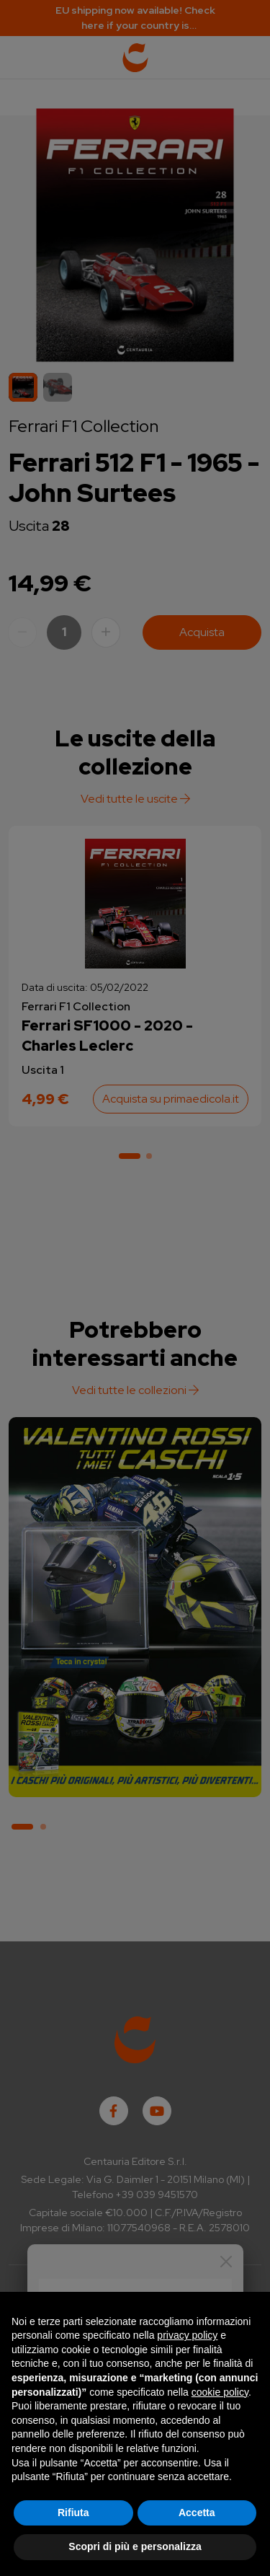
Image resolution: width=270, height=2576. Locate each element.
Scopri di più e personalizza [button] (134, 2546)
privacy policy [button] (187, 2335)
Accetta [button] (197, 2512)
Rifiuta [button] (73, 2512)
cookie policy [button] (220, 2392)
